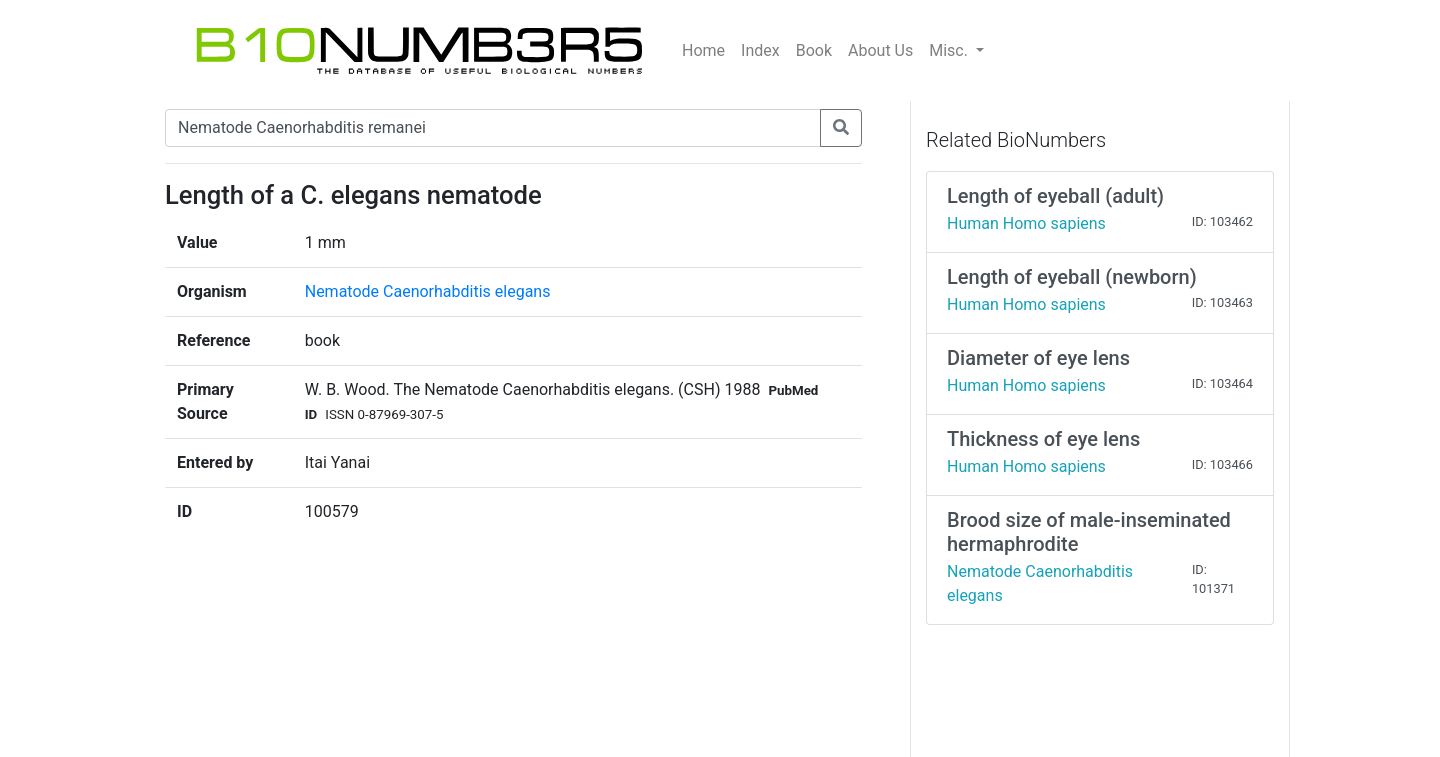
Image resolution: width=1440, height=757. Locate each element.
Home (703, 50)
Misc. (950, 50)
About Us (880, 50)
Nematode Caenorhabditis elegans (428, 291)
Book (814, 50)
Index (760, 50)
